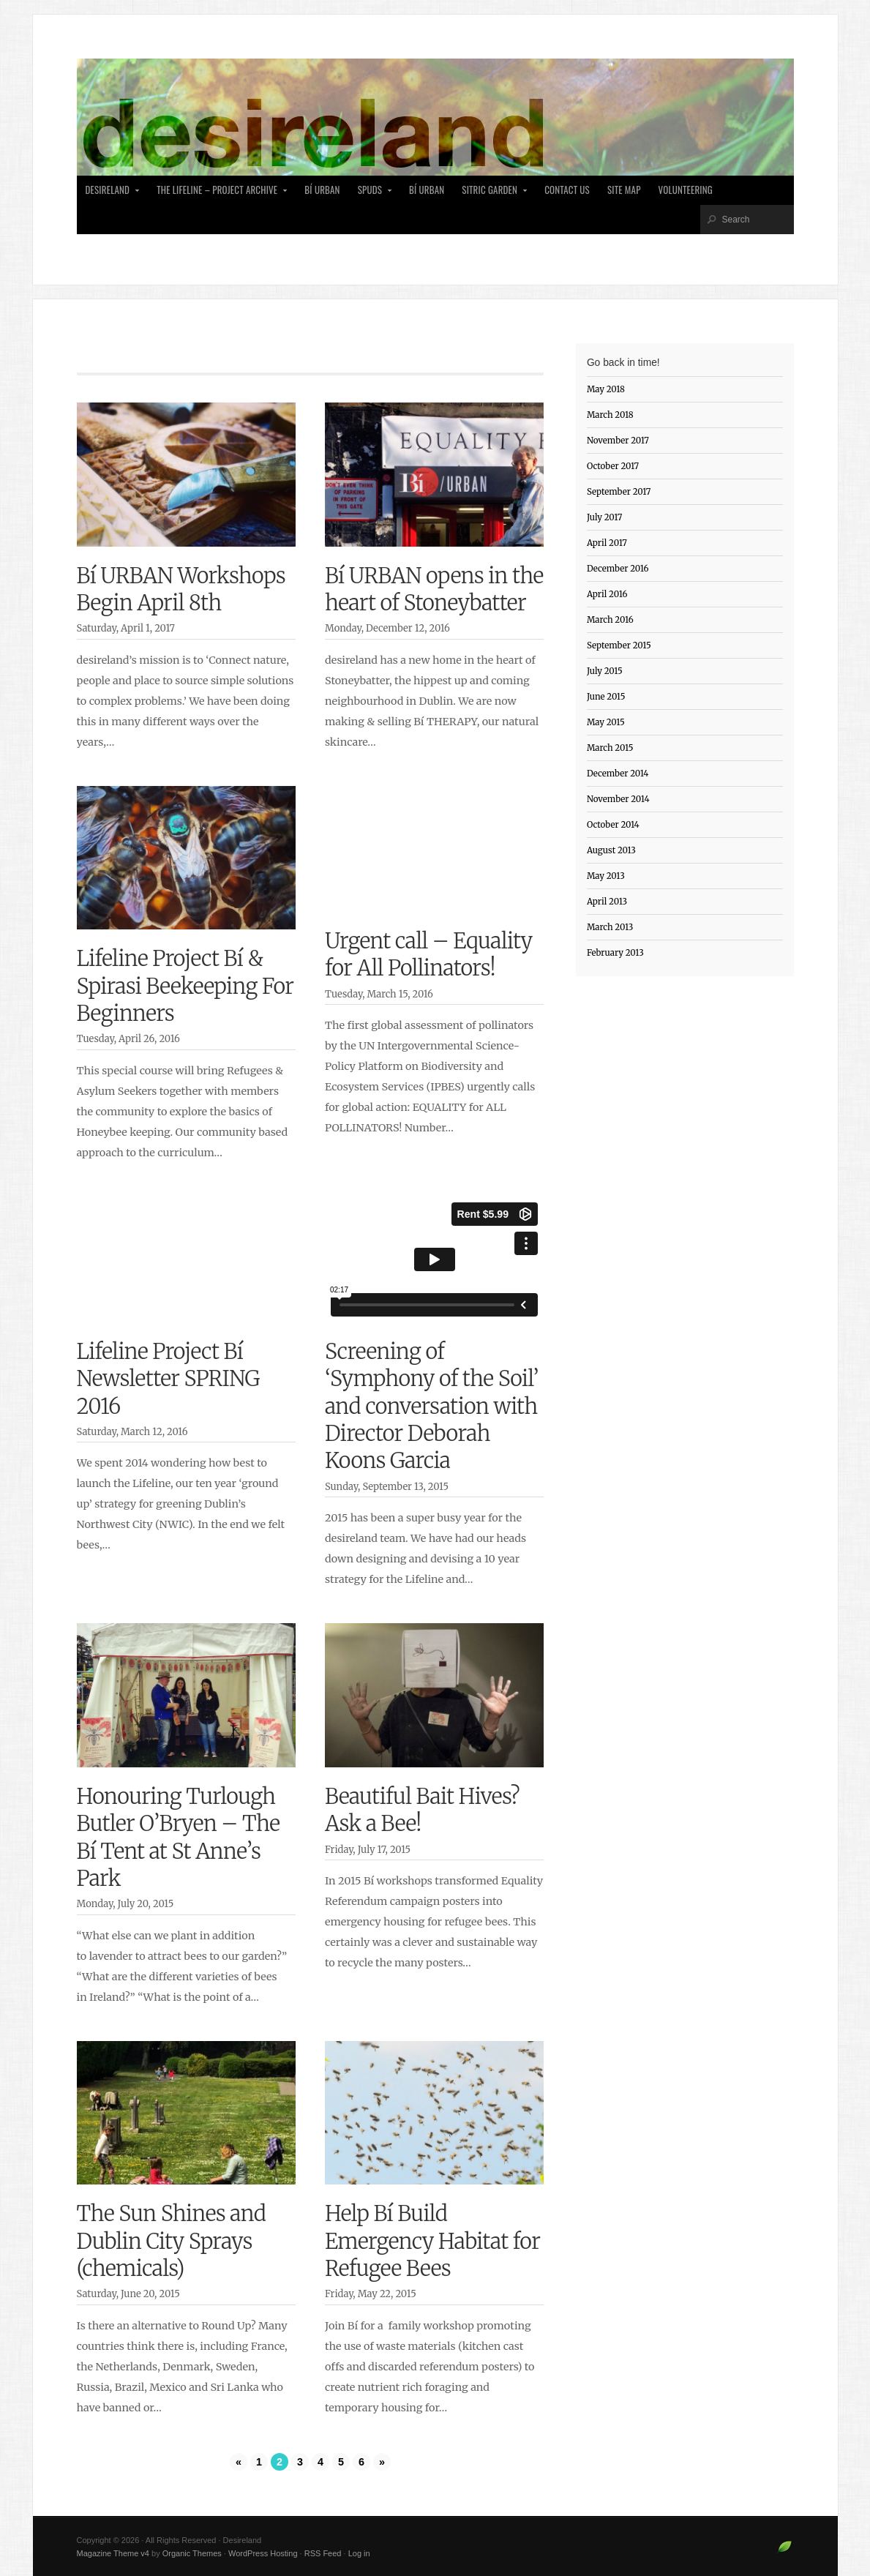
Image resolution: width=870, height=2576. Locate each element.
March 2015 (610, 748)
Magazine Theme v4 (113, 2553)
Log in (359, 2553)
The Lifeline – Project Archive (218, 194)
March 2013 (610, 927)
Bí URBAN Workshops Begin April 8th (181, 589)
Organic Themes (192, 2553)
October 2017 (613, 466)
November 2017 (618, 440)
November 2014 (618, 799)
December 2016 (618, 569)
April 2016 (607, 594)
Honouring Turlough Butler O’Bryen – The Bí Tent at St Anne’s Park (178, 1837)
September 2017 (618, 492)
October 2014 (613, 825)
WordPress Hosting (263, 2553)
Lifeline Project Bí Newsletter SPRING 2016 (168, 1379)
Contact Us (567, 190)
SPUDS (371, 194)
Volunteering (686, 190)
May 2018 (606, 389)
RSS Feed (323, 2553)
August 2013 (611, 850)
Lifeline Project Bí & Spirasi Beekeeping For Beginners (185, 986)
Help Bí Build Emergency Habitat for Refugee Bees (432, 2241)
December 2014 (618, 773)
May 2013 (606, 876)
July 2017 (605, 517)
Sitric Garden (490, 194)
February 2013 (615, 953)
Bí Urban (322, 190)
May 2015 (606, 722)
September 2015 (619, 645)
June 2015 (606, 697)
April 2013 (607, 901)
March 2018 (610, 415)
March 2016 (610, 620)
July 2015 (605, 671)
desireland (109, 194)
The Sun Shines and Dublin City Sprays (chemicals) (171, 2241)
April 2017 (607, 543)
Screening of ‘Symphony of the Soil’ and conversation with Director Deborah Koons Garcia (432, 1406)
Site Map (624, 190)
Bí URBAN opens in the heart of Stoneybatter (434, 589)
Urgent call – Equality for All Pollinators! (429, 954)
